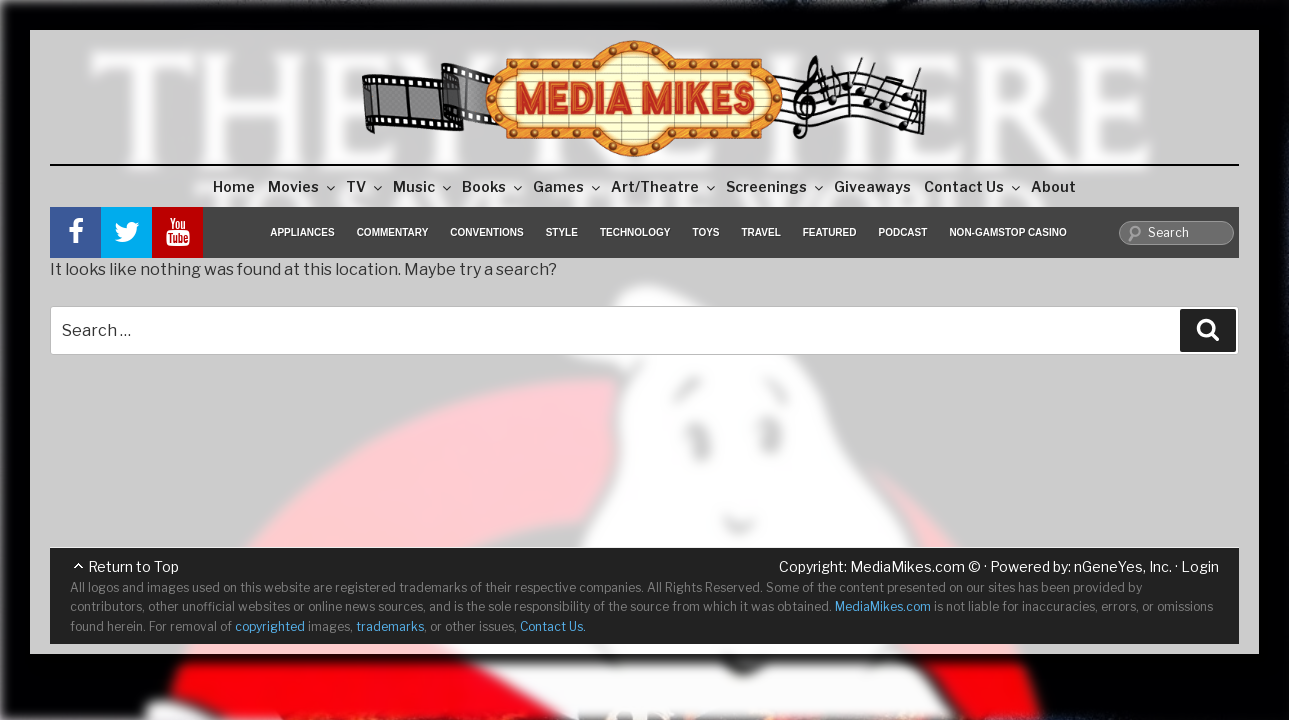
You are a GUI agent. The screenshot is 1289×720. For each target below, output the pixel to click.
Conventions (486, 232)
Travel (761, 232)
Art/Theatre (664, 186)
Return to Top (133, 566)
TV (365, 186)
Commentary (393, 232)
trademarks (390, 626)
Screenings (776, 186)
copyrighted (270, 626)
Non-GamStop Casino (1007, 232)
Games (568, 186)
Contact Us (973, 186)
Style (562, 232)
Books (493, 186)
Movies (303, 186)
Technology (635, 232)
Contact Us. (553, 626)
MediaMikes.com (907, 566)
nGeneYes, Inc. (1123, 566)
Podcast (902, 232)
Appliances (302, 232)
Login (1200, 566)
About (1053, 186)
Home (234, 186)
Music (423, 186)
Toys (705, 232)
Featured (830, 232)
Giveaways (872, 186)
